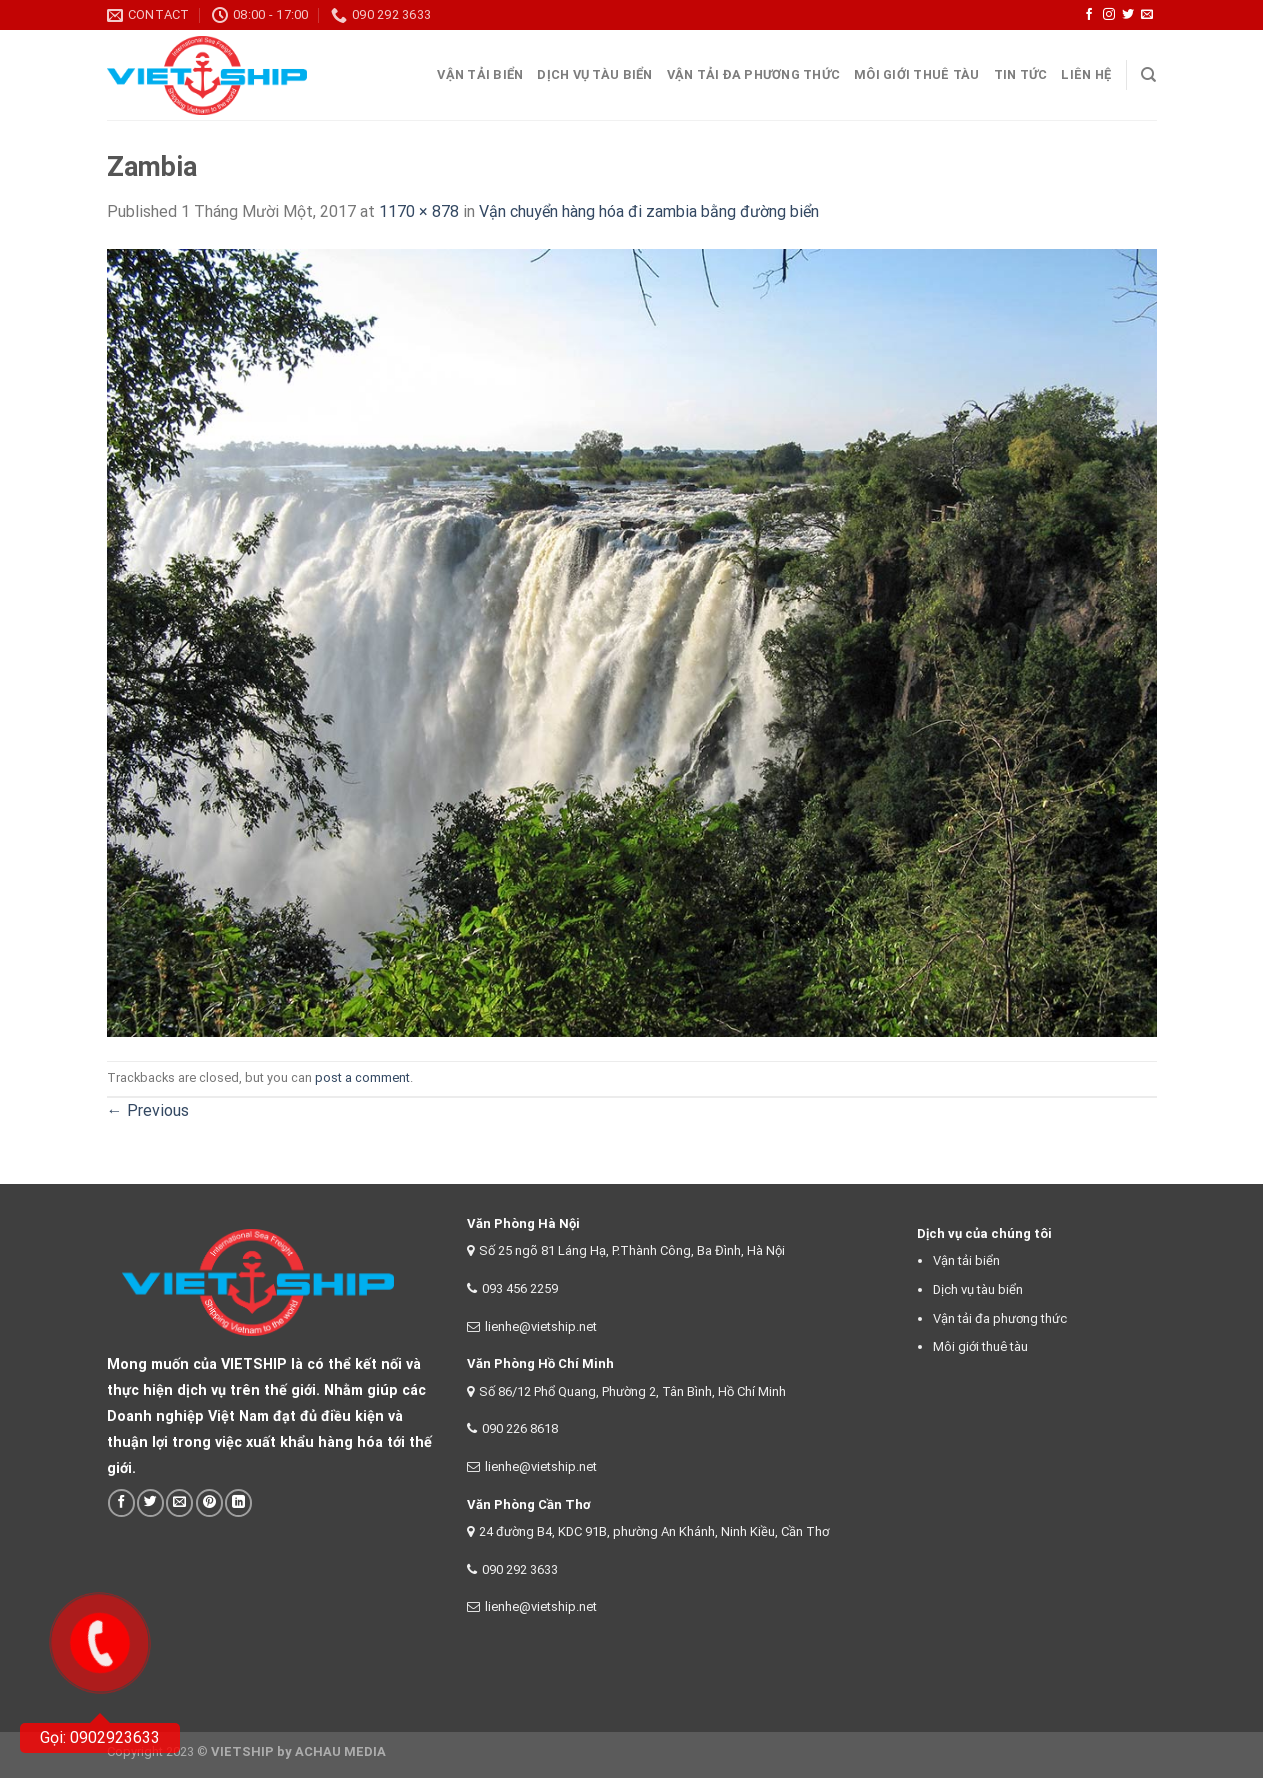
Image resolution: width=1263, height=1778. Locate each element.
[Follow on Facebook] (1089, 15)
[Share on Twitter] (150, 1502)
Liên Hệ (1086, 74)
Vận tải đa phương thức (754, 74)
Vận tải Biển (480, 74)
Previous (148, 1110)
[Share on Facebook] (121, 1502)
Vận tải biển (966, 1260)
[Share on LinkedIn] (238, 1502)
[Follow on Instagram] (1109, 15)
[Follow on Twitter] (1128, 15)
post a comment (362, 1077)
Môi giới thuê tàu (916, 74)
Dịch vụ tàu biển (594, 74)
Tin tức (1021, 74)
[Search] (1148, 75)
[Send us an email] (1147, 15)
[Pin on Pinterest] (209, 1502)
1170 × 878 (419, 211)
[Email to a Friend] (179, 1502)
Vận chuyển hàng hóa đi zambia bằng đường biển (649, 211)
